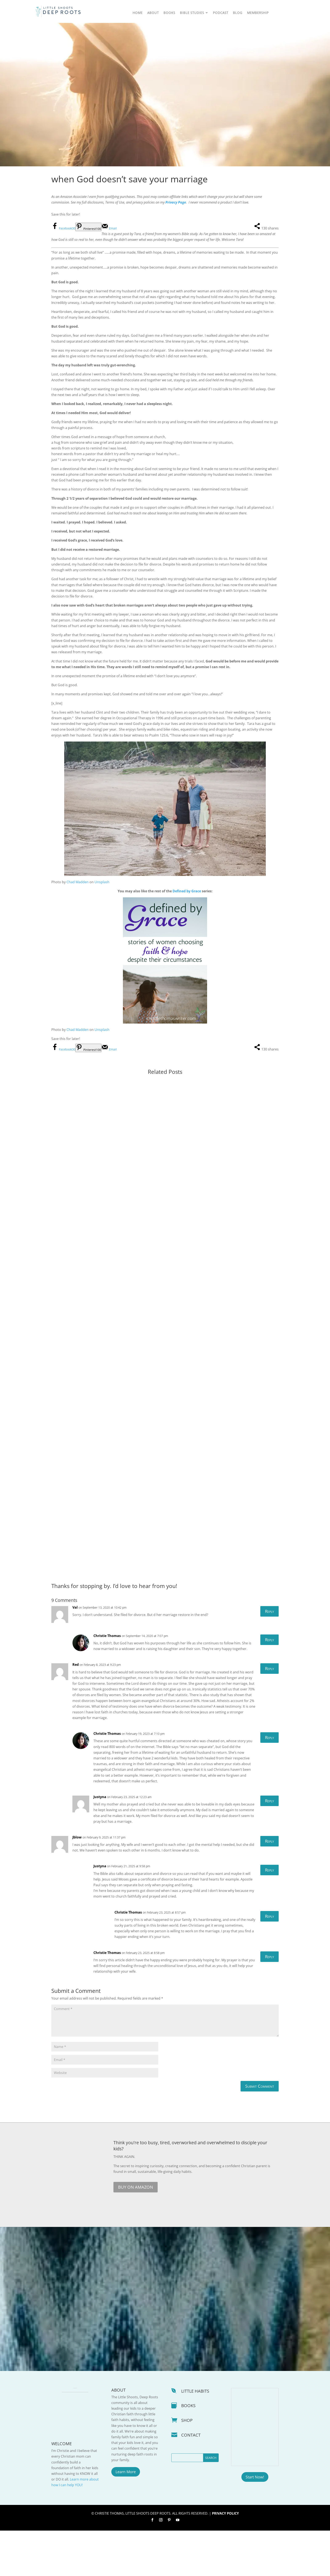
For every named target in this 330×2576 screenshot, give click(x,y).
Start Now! (255, 2476)
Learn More (126, 2471)
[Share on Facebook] (63, 228)
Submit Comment (259, 2086)
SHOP (187, 2420)
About (153, 13)
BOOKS (188, 2405)
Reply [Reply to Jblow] (269, 1841)
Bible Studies (192, 13)
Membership (258, 13)
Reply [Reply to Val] (269, 1611)
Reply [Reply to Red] (269, 1668)
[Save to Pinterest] (88, 227)
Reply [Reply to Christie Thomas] (269, 1639)
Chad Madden (78, 882)
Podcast (220, 13)
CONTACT (191, 2435)
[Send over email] (109, 228)
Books (169, 13)
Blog (237, 13)
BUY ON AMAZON (135, 2187)
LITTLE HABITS (195, 2391)
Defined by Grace (187, 891)
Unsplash (101, 882)
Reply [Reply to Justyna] (269, 1801)
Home (138, 13)
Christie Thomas (107, 1635)
